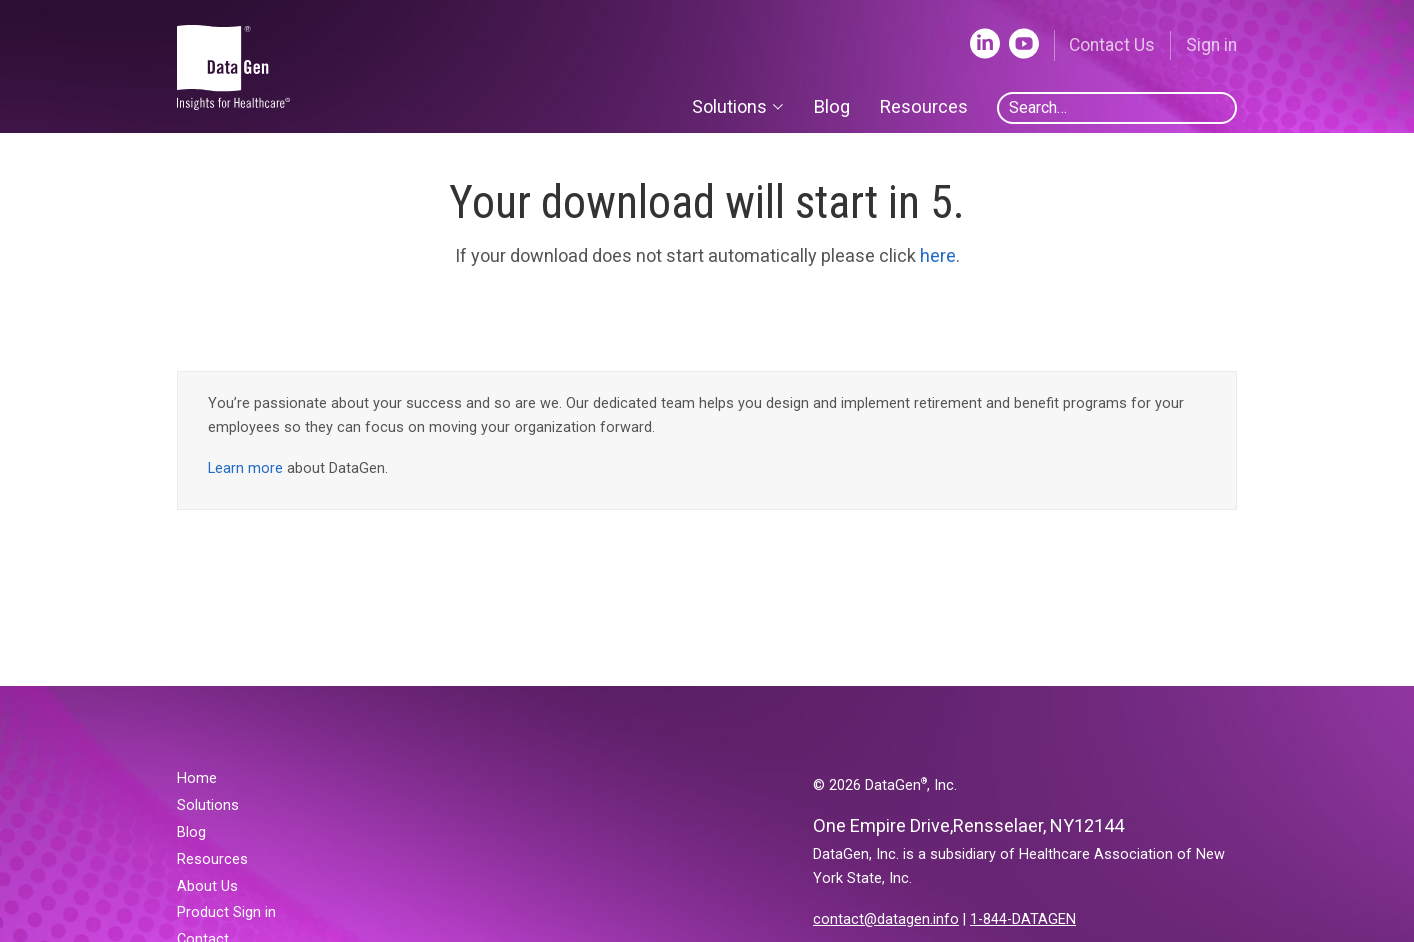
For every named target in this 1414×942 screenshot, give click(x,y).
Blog (831, 106)
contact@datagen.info (886, 919)
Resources (923, 106)
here (938, 255)
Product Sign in (226, 912)
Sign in (1211, 45)
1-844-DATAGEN (1023, 919)
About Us (207, 886)
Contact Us (1112, 45)
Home (197, 778)
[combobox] (1117, 108)
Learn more (245, 468)
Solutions (208, 805)
